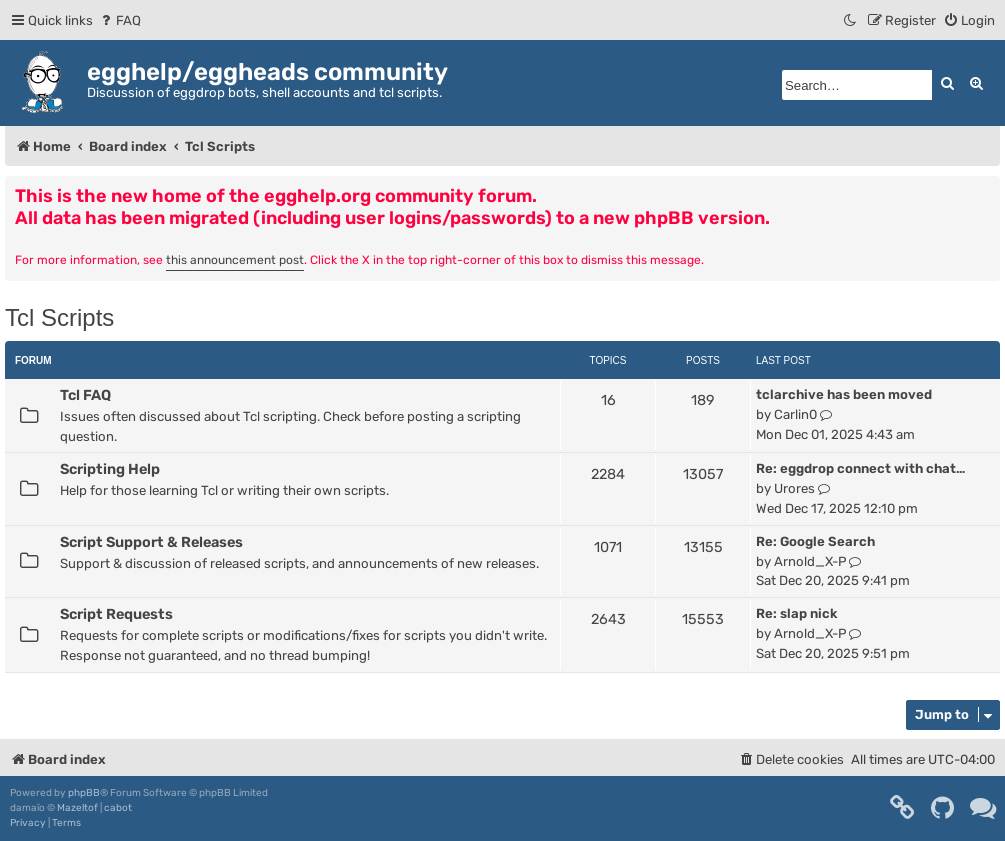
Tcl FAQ (85, 395)
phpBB (84, 793)
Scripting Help (110, 469)
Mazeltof (77, 808)
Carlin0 (795, 414)
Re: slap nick (796, 613)
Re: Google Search (815, 541)
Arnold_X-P (810, 561)
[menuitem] (119, 20)
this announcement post (235, 260)
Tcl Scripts (59, 317)
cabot (118, 808)
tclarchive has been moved (844, 394)
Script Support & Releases (151, 542)
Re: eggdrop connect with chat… (860, 468)
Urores (794, 488)
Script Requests (116, 614)
